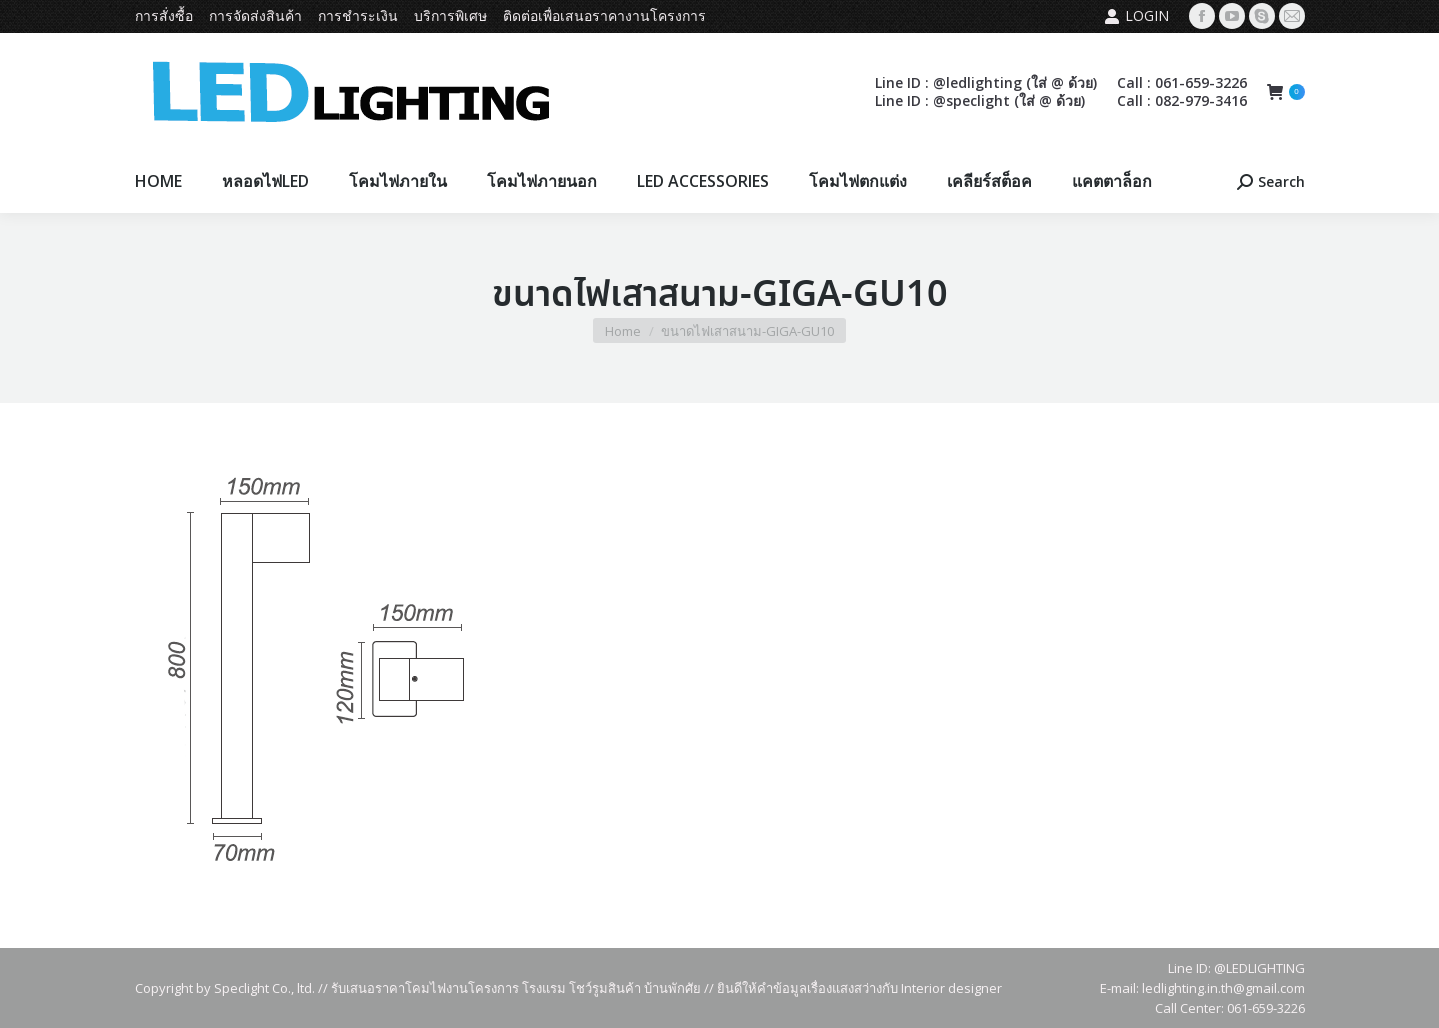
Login (1136, 16)
